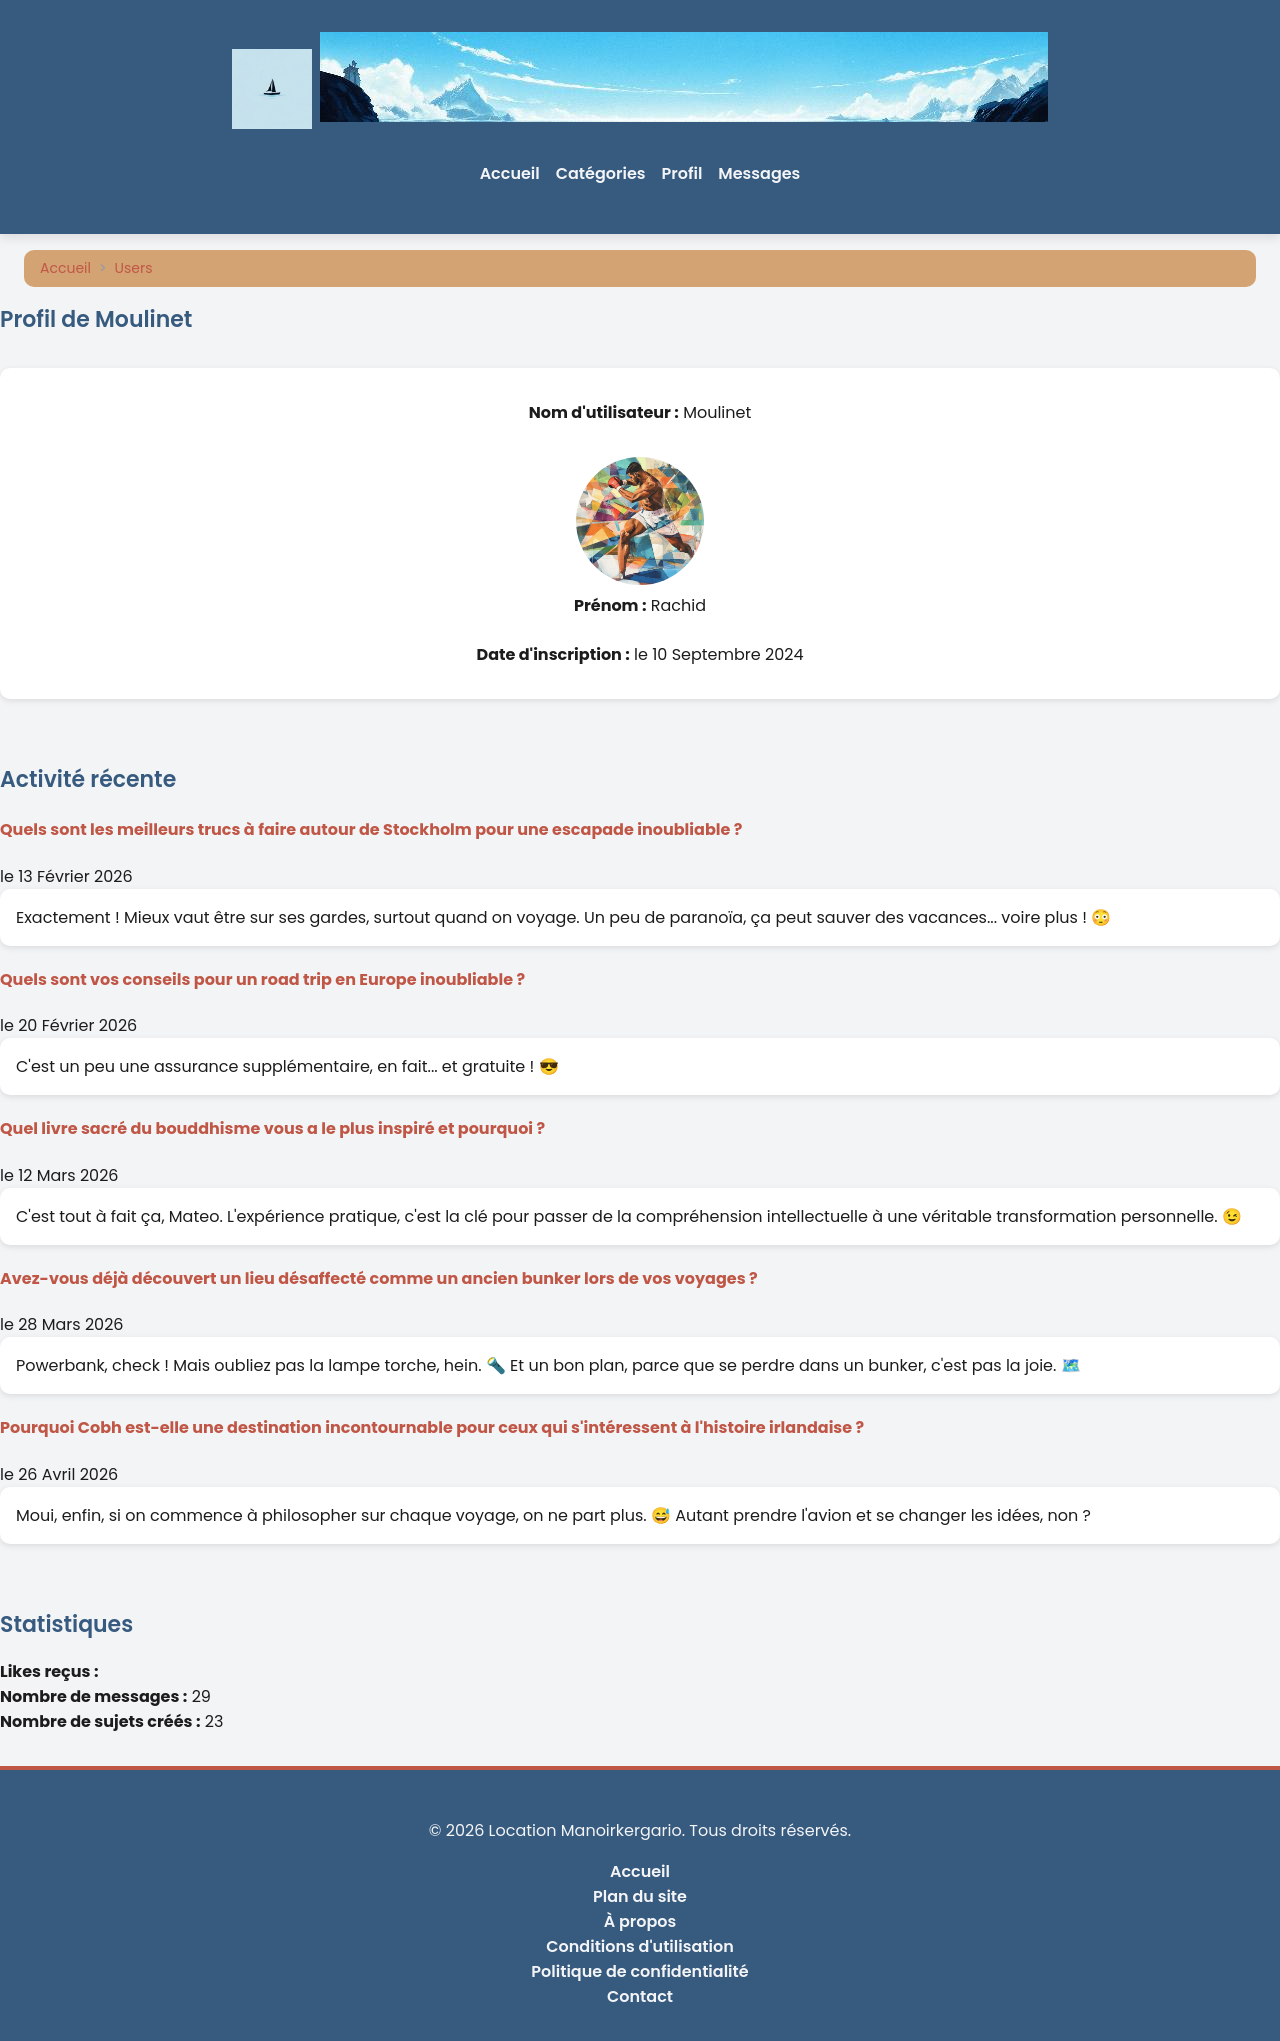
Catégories (601, 173)
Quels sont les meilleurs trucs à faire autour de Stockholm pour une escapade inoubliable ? (371, 829)
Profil (682, 173)
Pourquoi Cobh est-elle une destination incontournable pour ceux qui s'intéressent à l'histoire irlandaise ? (432, 1427)
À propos (640, 1921)
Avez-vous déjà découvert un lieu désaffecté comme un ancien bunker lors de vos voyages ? (379, 1278)
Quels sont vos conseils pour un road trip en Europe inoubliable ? (262, 979)
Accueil (510, 173)
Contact (640, 1996)
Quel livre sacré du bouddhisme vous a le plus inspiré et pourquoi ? (272, 1128)
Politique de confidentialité (639, 1971)
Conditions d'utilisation (639, 1946)
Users (134, 268)
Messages (759, 173)
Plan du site (640, 1896)
